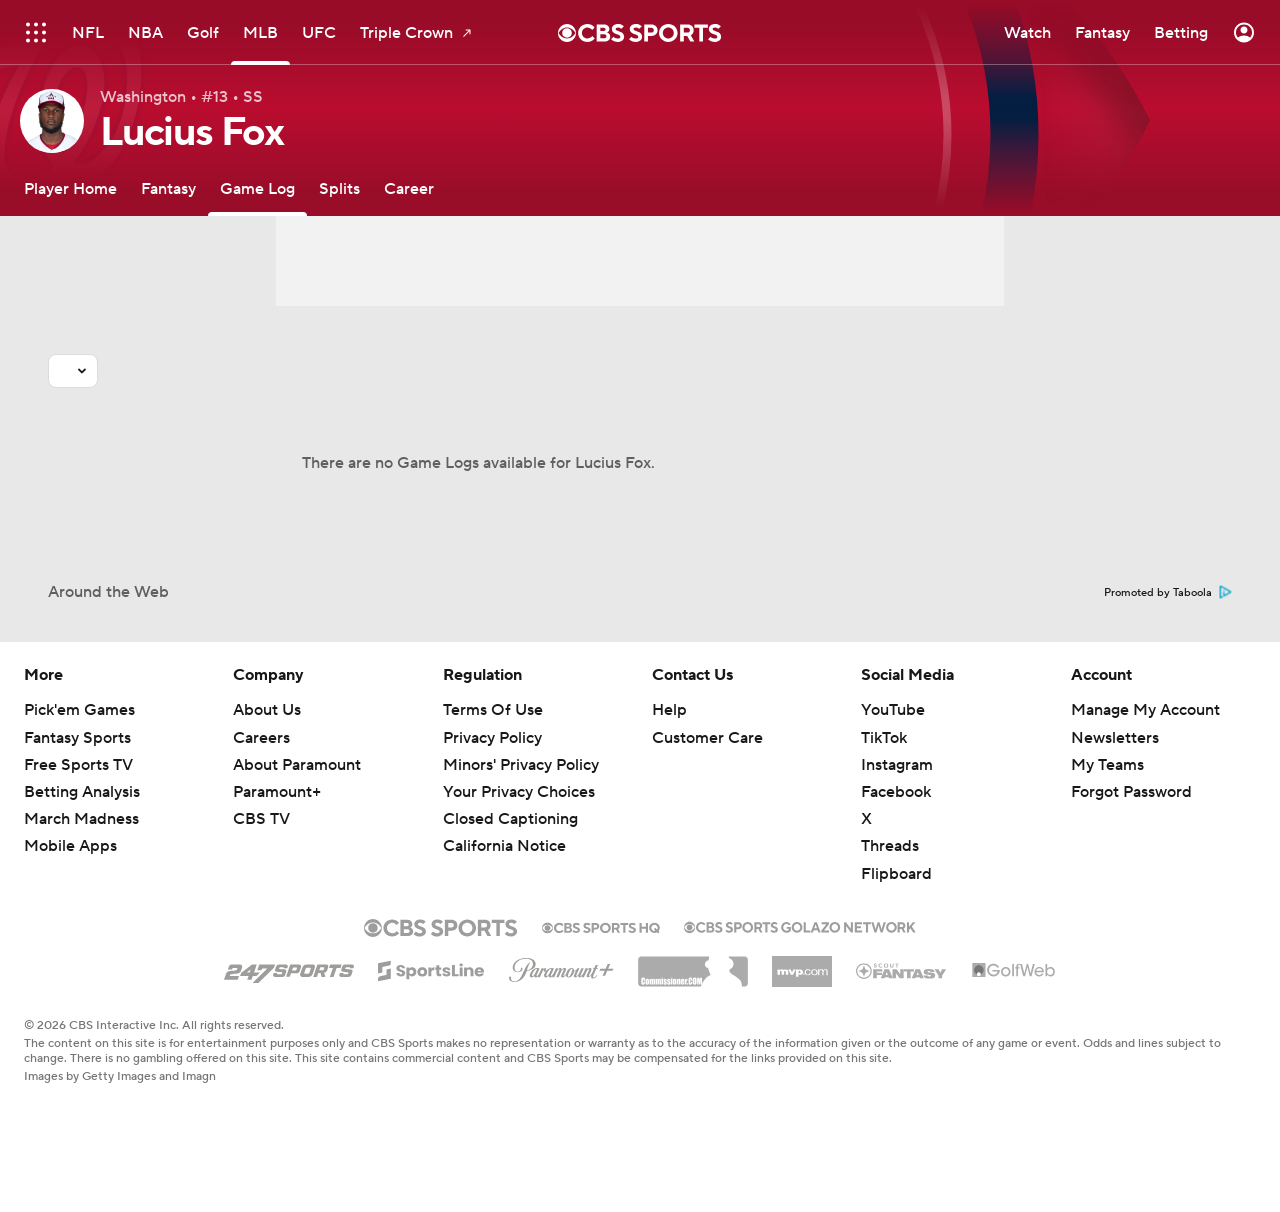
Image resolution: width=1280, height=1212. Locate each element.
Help (669, 710)
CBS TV (261, 819)
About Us (267, 710)
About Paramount (297, 765)
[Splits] (339, 188)
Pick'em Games (79, 710)
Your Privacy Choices (519, 792)
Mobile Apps (70, 846)
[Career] (409, 188)
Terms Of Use (493, 710)
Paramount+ (277, 792)
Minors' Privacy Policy (521, 765)
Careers (261, 738)
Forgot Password (1131, 792)
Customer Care (707, 738)
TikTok (884, 738)
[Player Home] (70, 188)
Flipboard (896, 874)
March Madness (81, 819)
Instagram (897, 765)
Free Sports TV (78, 765)
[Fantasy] (168, 188)
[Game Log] (257, 188)
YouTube (893, 710)
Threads (890, 846)
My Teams (1107, 765)
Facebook (896, 792)
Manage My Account (1145, 710)
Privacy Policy (492, 738)
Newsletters (1115, 738)
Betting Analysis (82, 792)
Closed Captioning (510, 819)
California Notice (504, 846)
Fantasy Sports (77, 738)
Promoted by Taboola (1168, 593)
